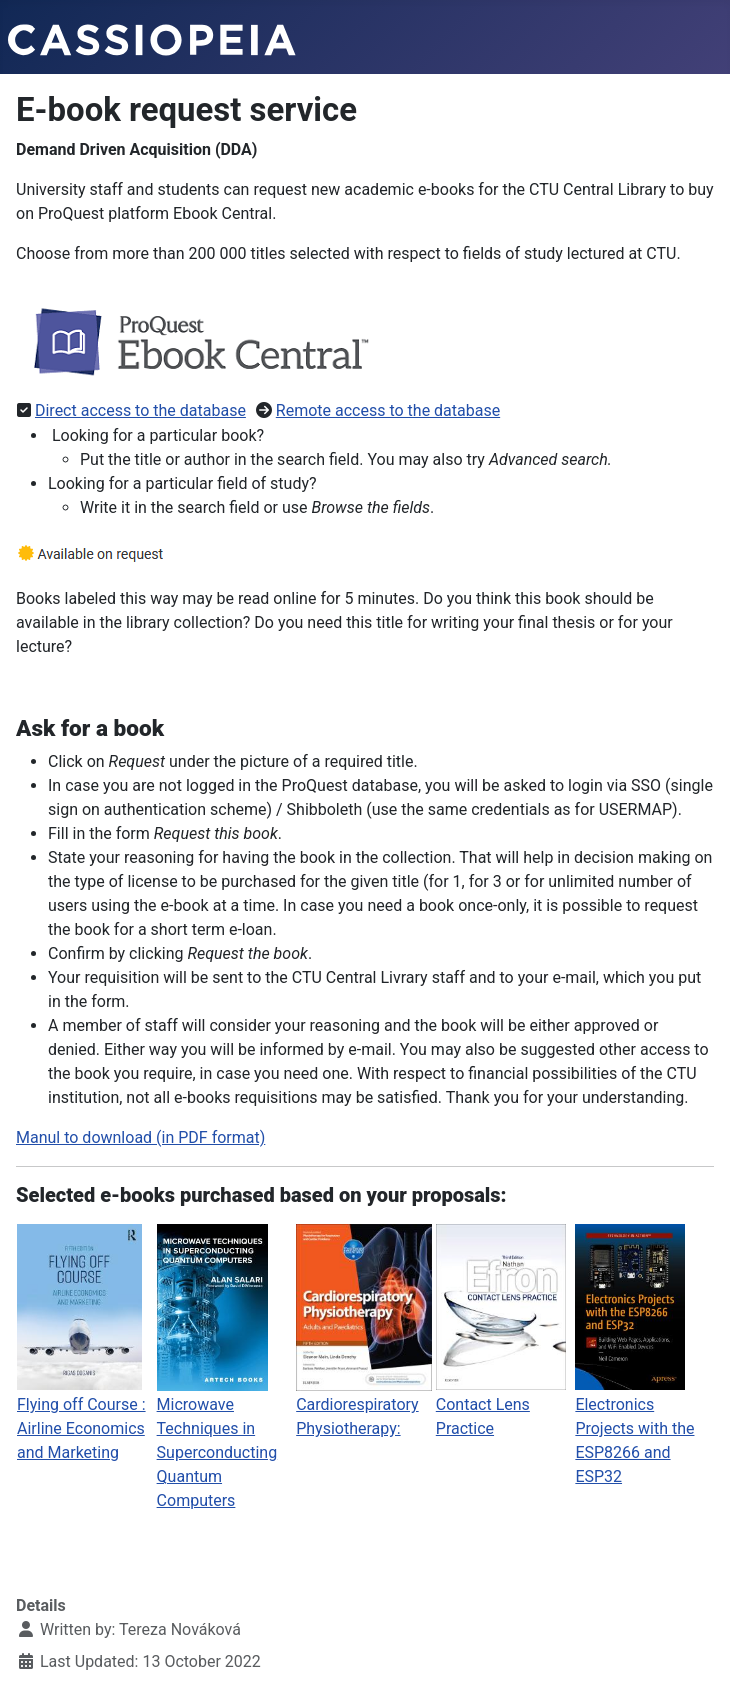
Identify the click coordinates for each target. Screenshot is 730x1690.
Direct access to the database (140, 410)
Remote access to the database (388, 410)
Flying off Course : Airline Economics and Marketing (81, 1428)
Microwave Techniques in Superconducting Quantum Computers (217, 1452)
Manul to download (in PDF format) (140, 1137)
